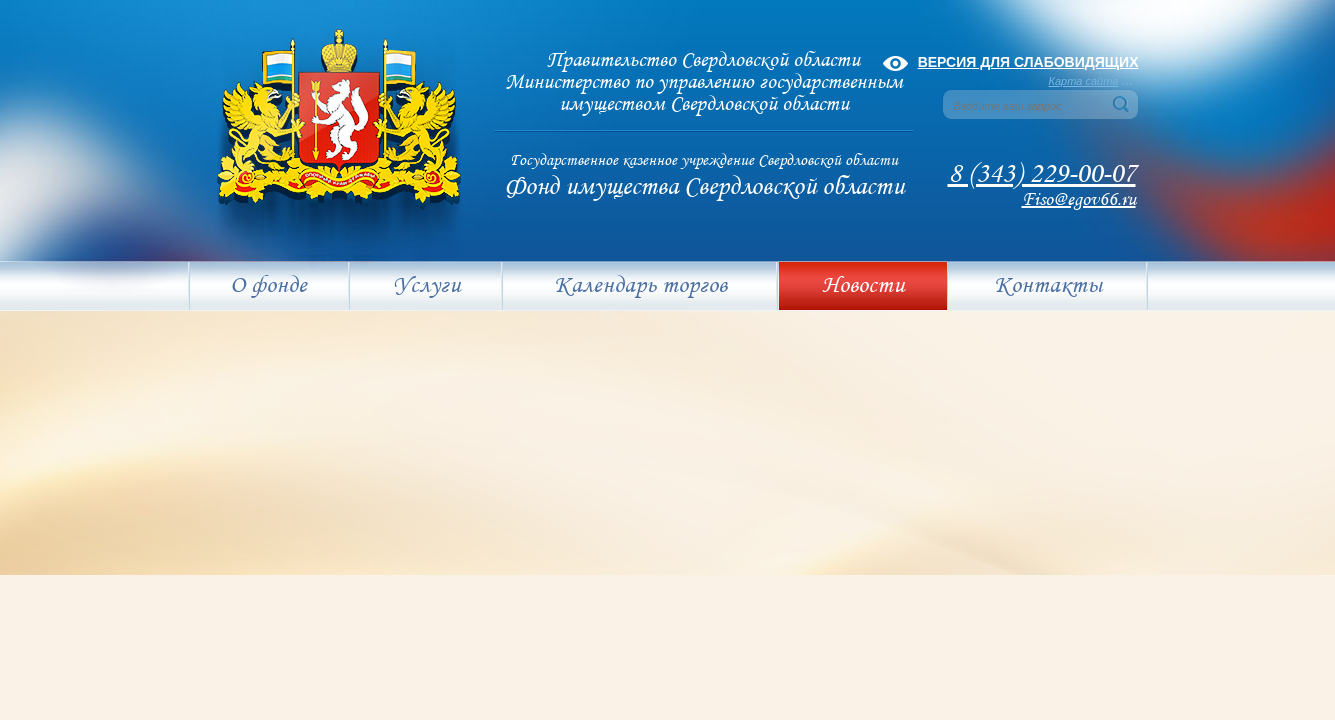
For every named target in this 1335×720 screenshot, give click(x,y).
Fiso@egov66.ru (1079, 200)
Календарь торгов (640, 286)
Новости (863, 286)
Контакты (1048, 286)
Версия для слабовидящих (1028, 62)
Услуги (427, 286)
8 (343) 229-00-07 (1042, 174)
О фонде (268, 286)
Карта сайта (1084, 81)
